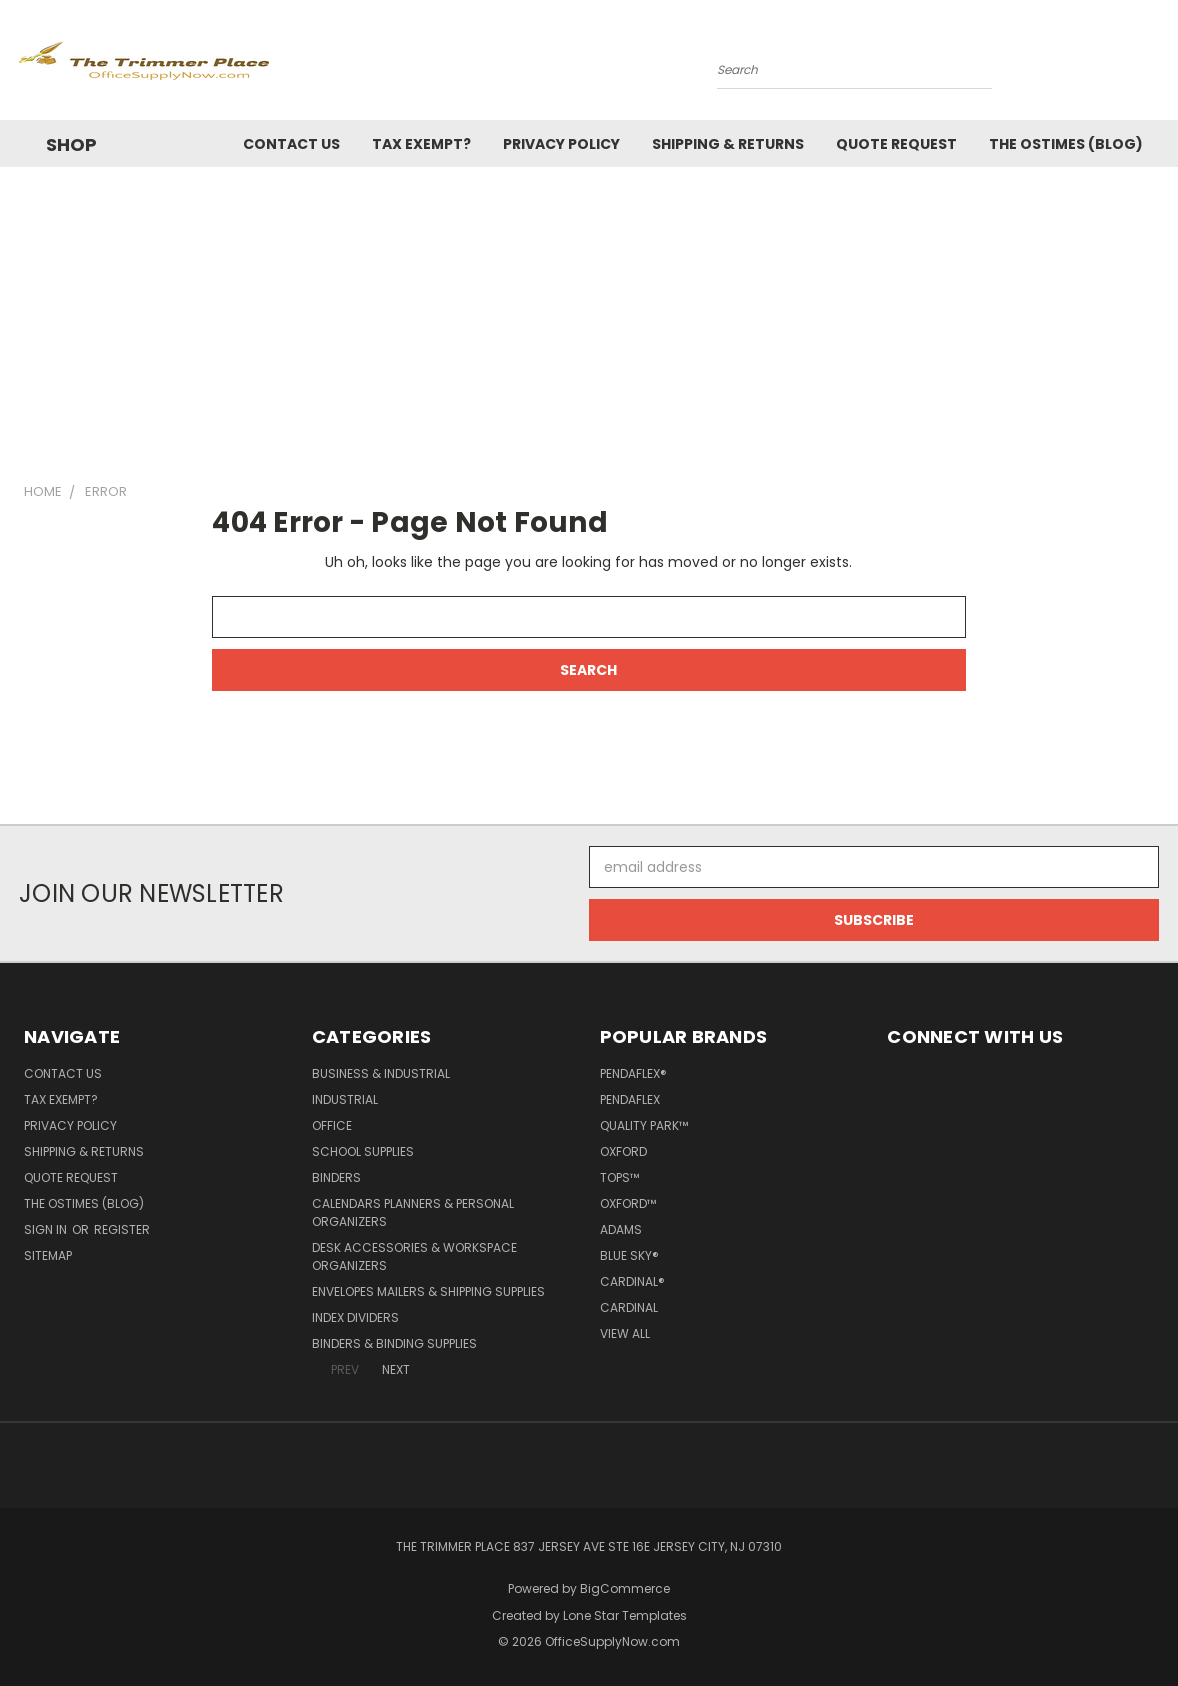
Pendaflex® (633, 1073)
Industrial (345, 1099)
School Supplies (363, 1151)
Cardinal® (632, 1281)
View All (625, 1333)
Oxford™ (628, 1203)
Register (122, 1229)
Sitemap (48, 1255)
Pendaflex (630, 1099)
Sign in (47, 1229)
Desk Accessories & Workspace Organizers (414, 1256)
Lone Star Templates (625, 1615)
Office (332, 1125)
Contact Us (291, 144)
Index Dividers (355, 1317)
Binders (336, 1177)
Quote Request (896, 144)
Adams (621, 1229)
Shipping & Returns (728, 144)
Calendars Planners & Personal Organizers (413, 1212)
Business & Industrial (381, 1073)
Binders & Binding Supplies (394, 1343)
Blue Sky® (629, 1255)
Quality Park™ (644, 1125)
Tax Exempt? (421, 144)
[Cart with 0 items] (1154, 65)
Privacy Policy (561, 144)
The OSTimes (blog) (1066, 144)
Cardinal (629, 1307)
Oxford (623, 1151)
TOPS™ (619, 1177)
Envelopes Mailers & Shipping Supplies (428, 1291)
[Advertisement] (589, 317)
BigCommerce (625, 1588)
